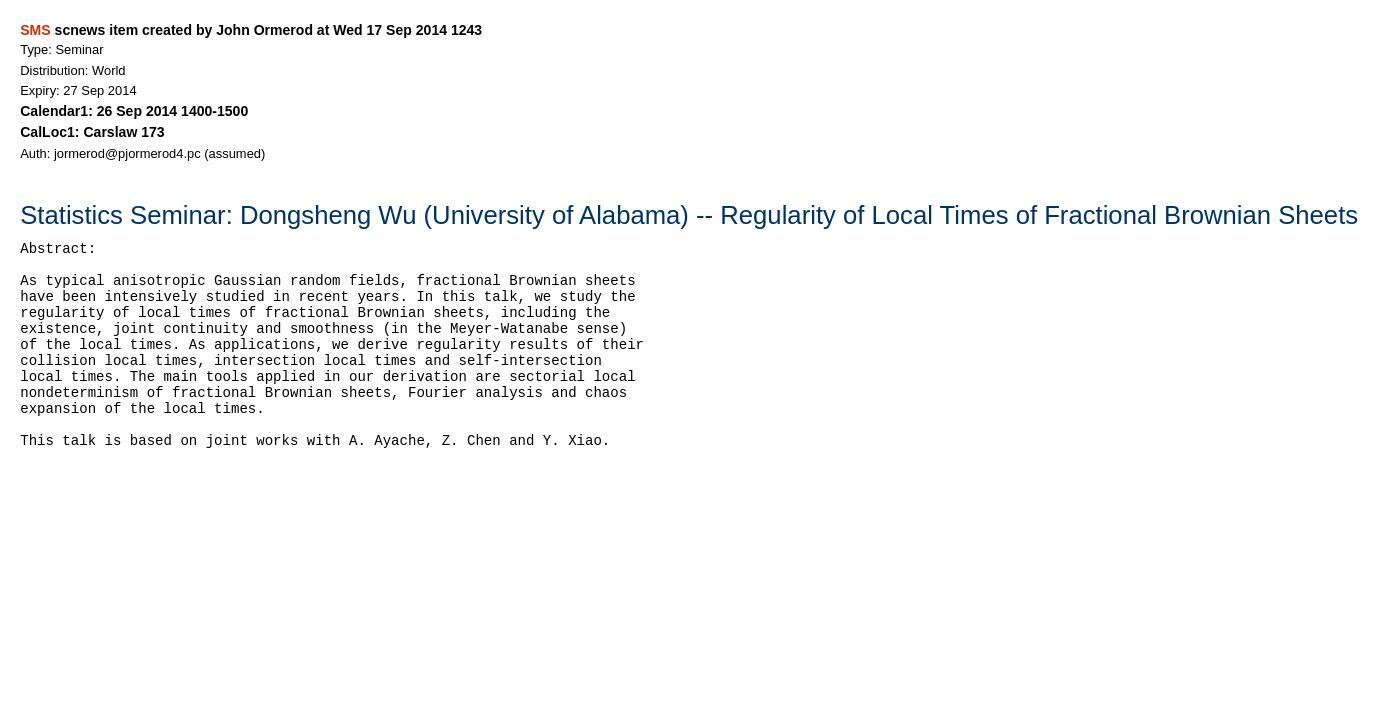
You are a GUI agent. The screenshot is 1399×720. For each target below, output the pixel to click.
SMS (35, 30)
